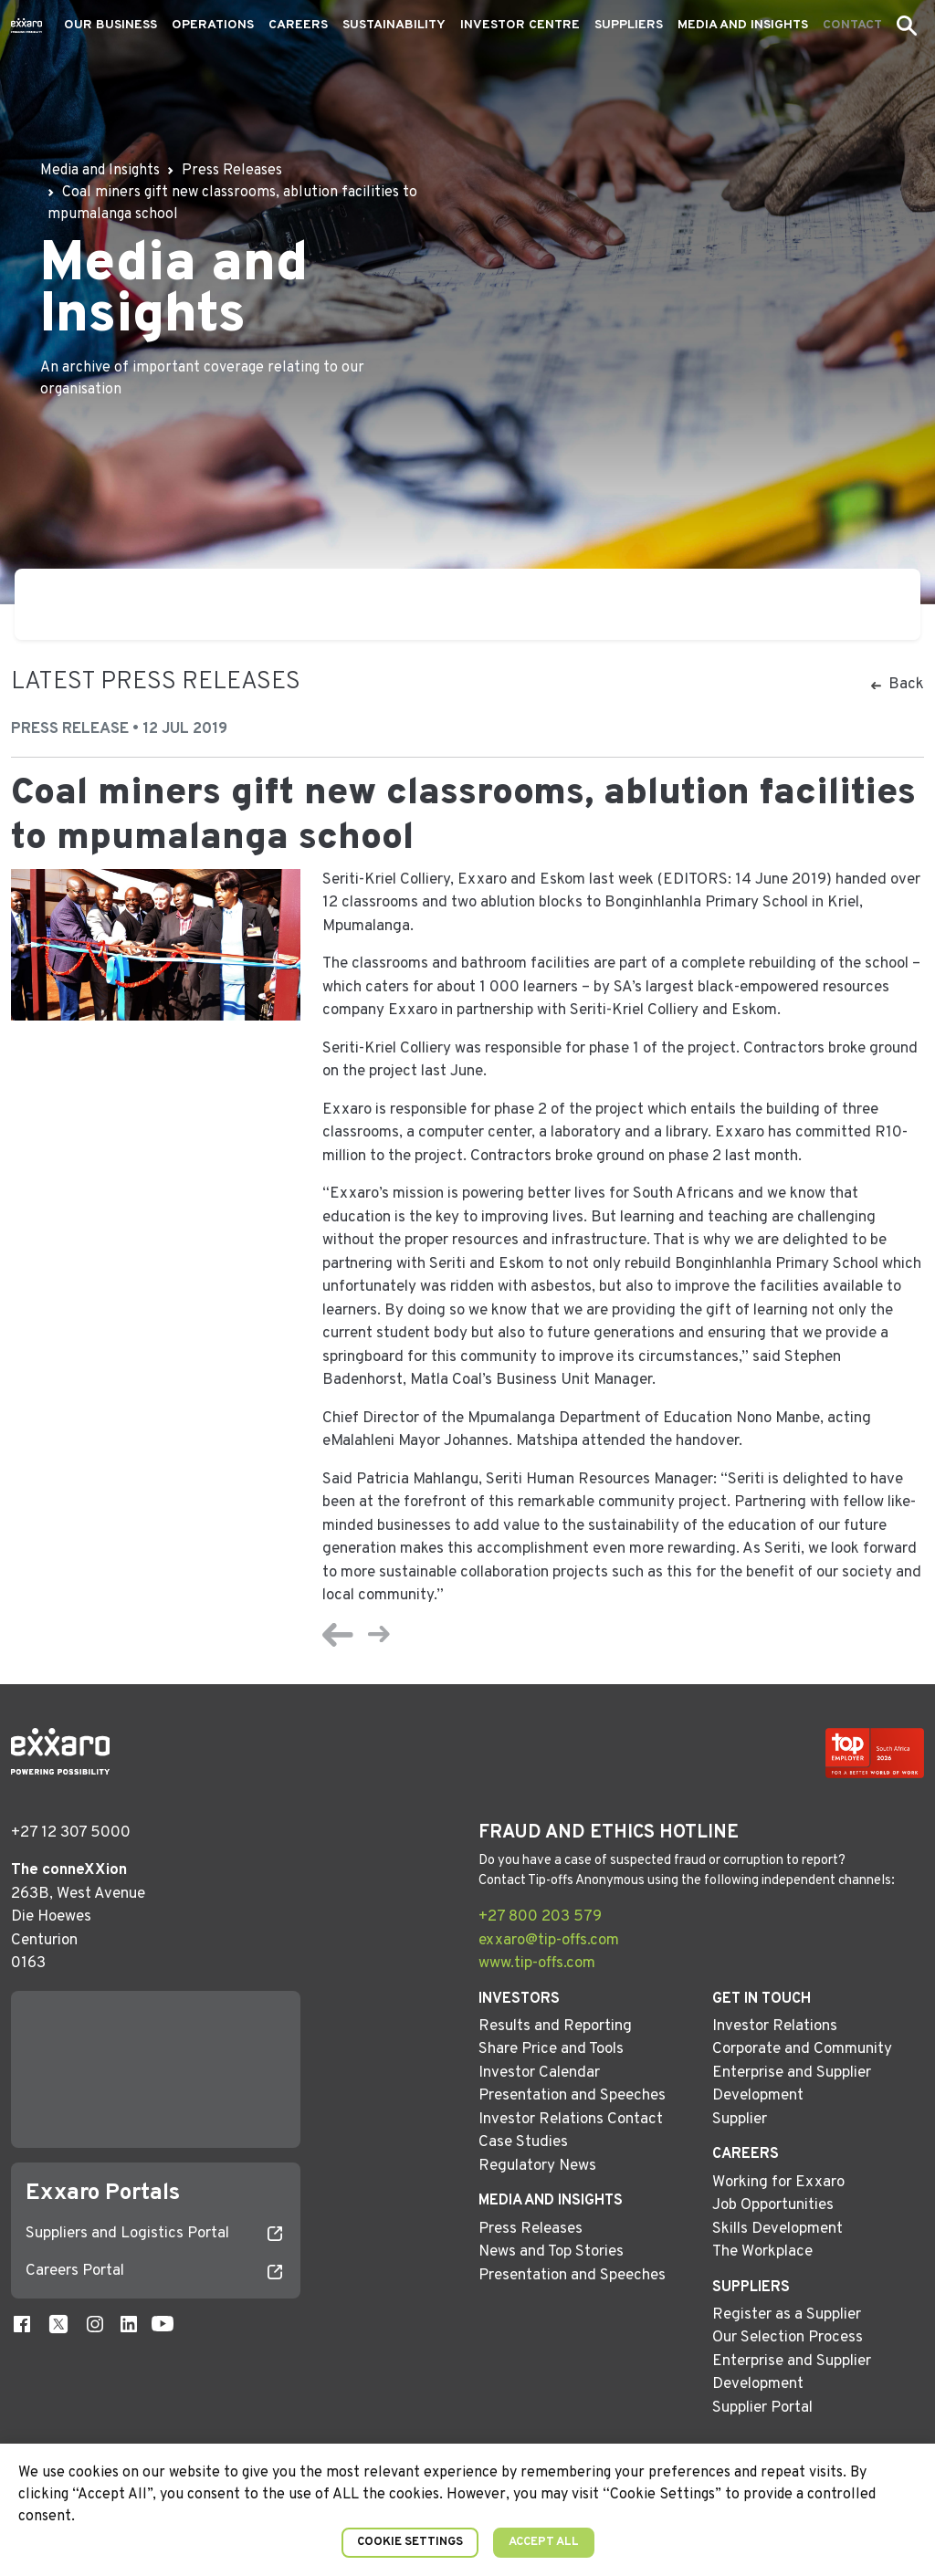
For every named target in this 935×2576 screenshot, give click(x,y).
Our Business (110, 25)
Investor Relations (774, 2026)
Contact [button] (852, 25)
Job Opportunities (773, 2205)
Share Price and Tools (551, 2049)
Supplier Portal (762, 2408)
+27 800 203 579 (540, 1917)
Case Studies (523, 2142)
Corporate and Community (802, 2049)
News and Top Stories (551, 2252)
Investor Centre (520, 25)
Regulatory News (537, 2166)
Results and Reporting (555, 2026)
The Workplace (762, 2252)
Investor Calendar (539, 2073)
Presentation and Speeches (572, 2096)
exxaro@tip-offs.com (548, 1941)
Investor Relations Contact (570, 2120)
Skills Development (777, 2229)
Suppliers (628, 25)
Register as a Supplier (786, 2315)
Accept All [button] (544, 2542)
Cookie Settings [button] (410, 2542)
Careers (298, 25)
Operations (213, 25)
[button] (906, 25)
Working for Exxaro (778, 2183)
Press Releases (530, 2229)
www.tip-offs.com (536, 1963)
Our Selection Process (787, 2338)
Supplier (739, 2120)
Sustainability (394, 25)
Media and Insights (743, 25)
